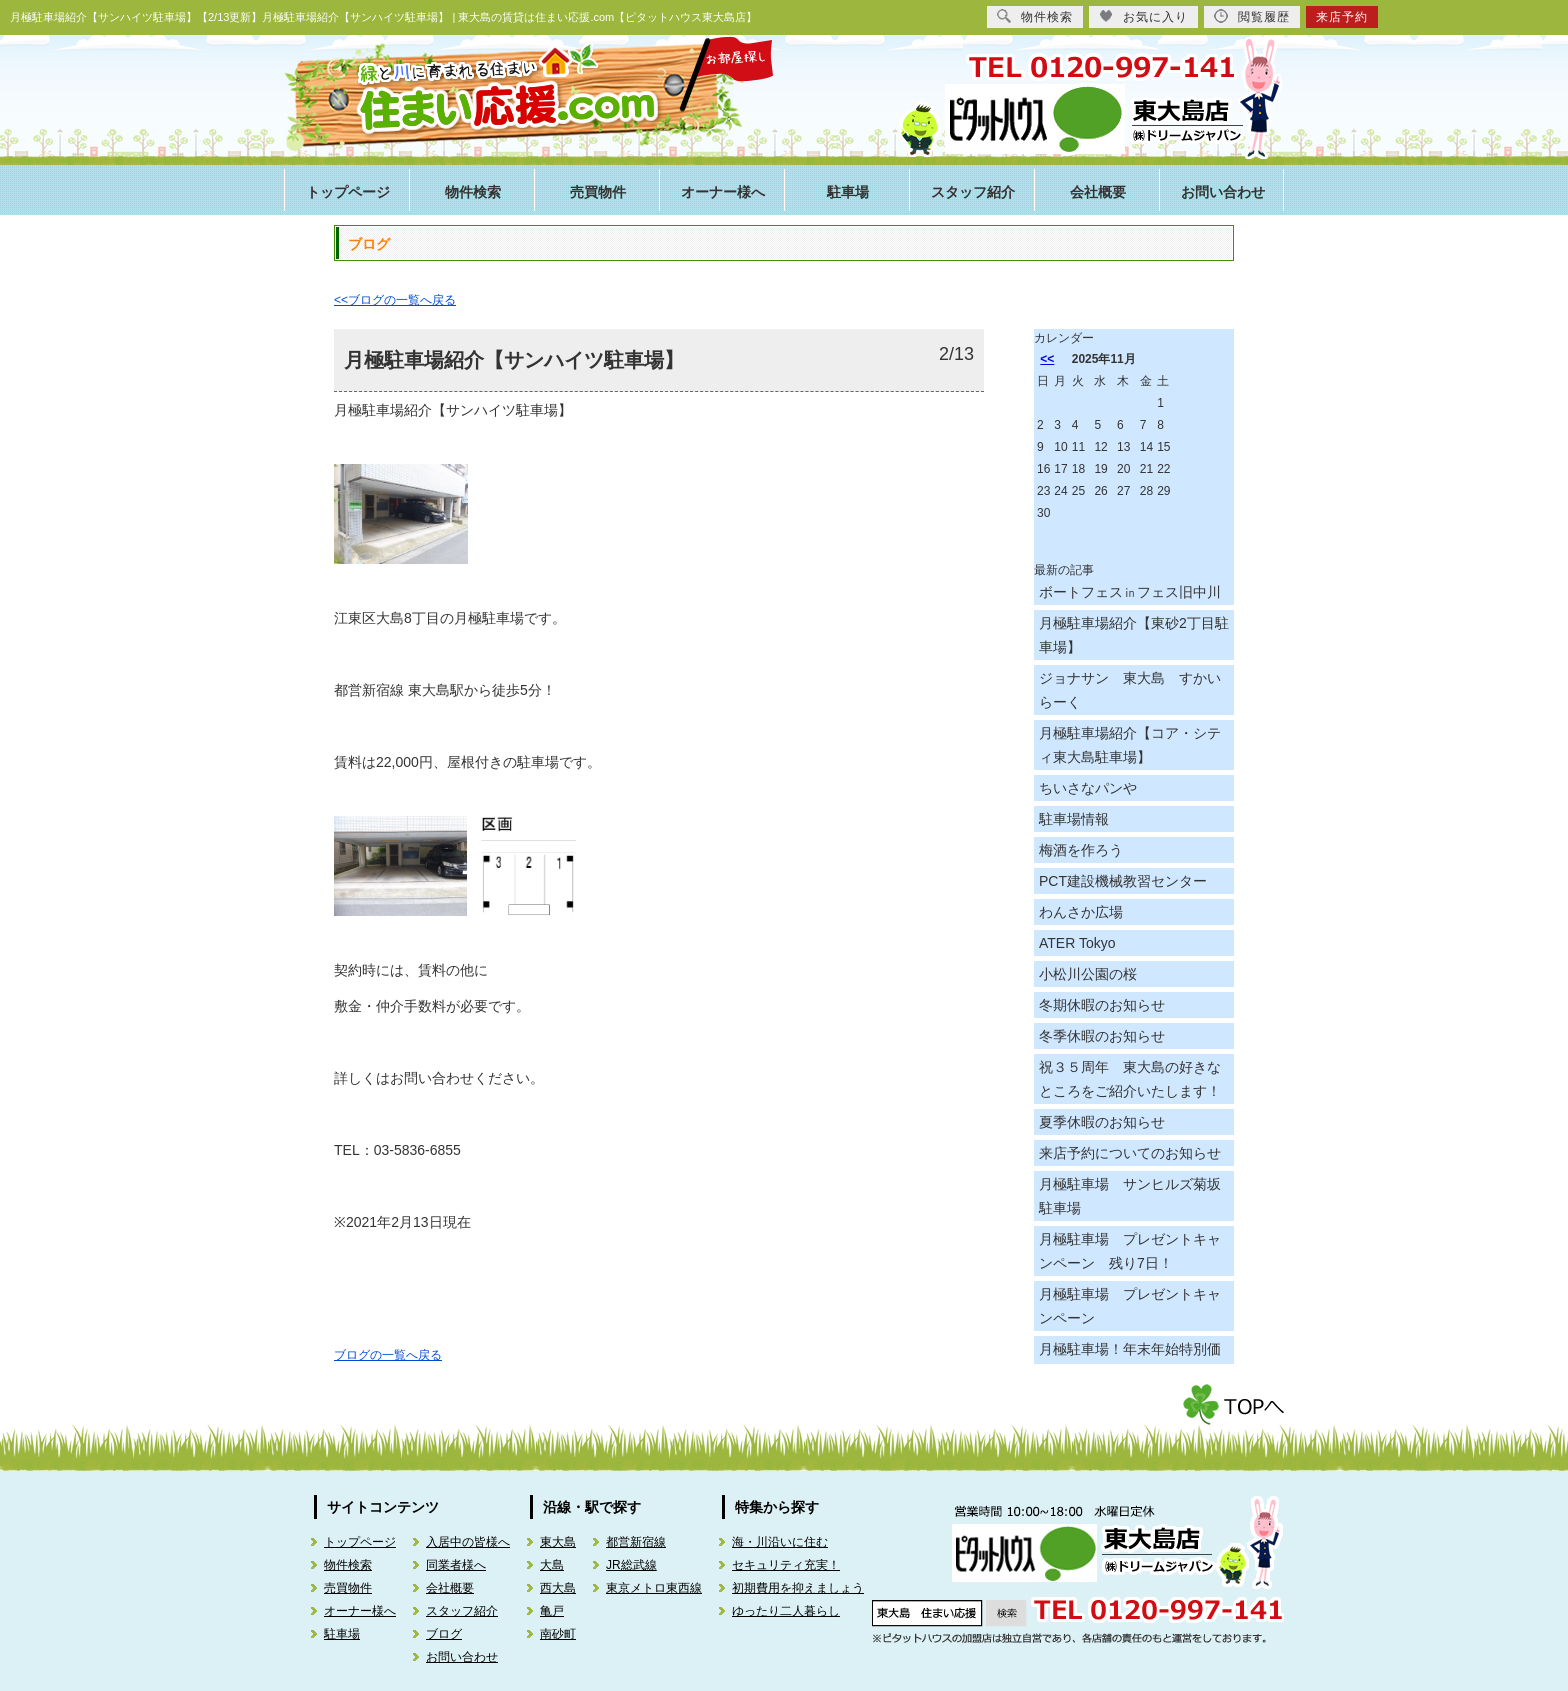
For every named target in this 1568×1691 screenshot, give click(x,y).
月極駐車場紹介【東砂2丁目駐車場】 (1134, 635)
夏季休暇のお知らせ (1102, 1122)
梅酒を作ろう (1081, 850)
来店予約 (1342, 17)
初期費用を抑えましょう (798, 1588)
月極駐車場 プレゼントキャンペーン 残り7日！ (1130, 1251)
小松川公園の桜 (1088, 974)
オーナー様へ (723, 192)
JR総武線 (631, 1565)
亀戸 (552, 1611)
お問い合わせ (1223, 192)
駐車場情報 (1074, 819)
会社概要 (1098, 192)
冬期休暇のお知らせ (1102, 1005)
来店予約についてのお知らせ (1130, 1153)
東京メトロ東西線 (654, 1588)
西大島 (558, 1588)
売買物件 (598, 192)
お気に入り (1143, 16)
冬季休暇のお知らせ (1102, 1036)
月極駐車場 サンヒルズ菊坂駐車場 (1130, 1196)
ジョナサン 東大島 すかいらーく (1130, 690)
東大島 (558, 1542)
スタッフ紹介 (973, 192)
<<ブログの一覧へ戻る (395, 300)
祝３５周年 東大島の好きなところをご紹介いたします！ (1130, 1079)
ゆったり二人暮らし (786, 1611)
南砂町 (558, 1634)
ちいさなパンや (1088, 788)
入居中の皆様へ (468, 1542)
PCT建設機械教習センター (1123, 881)
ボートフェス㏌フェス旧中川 (1130, 592)
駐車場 (848, 192)
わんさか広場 (1081, 912)
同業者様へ (456, 1565)
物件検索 (473, 192)
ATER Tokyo (1077, 943)
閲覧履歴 (1252, 16)
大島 (552, 1565)
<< (1047, 359)
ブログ (444, 1634)
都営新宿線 (636, 1542)
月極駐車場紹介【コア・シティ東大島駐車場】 (1130, 745)
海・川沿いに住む (780, 1542)
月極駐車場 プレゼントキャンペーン (1130, 1306)
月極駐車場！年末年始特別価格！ (1130, 1361)
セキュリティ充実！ (786, 1565)
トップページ (348, 192)
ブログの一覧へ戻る (388, 1355)
